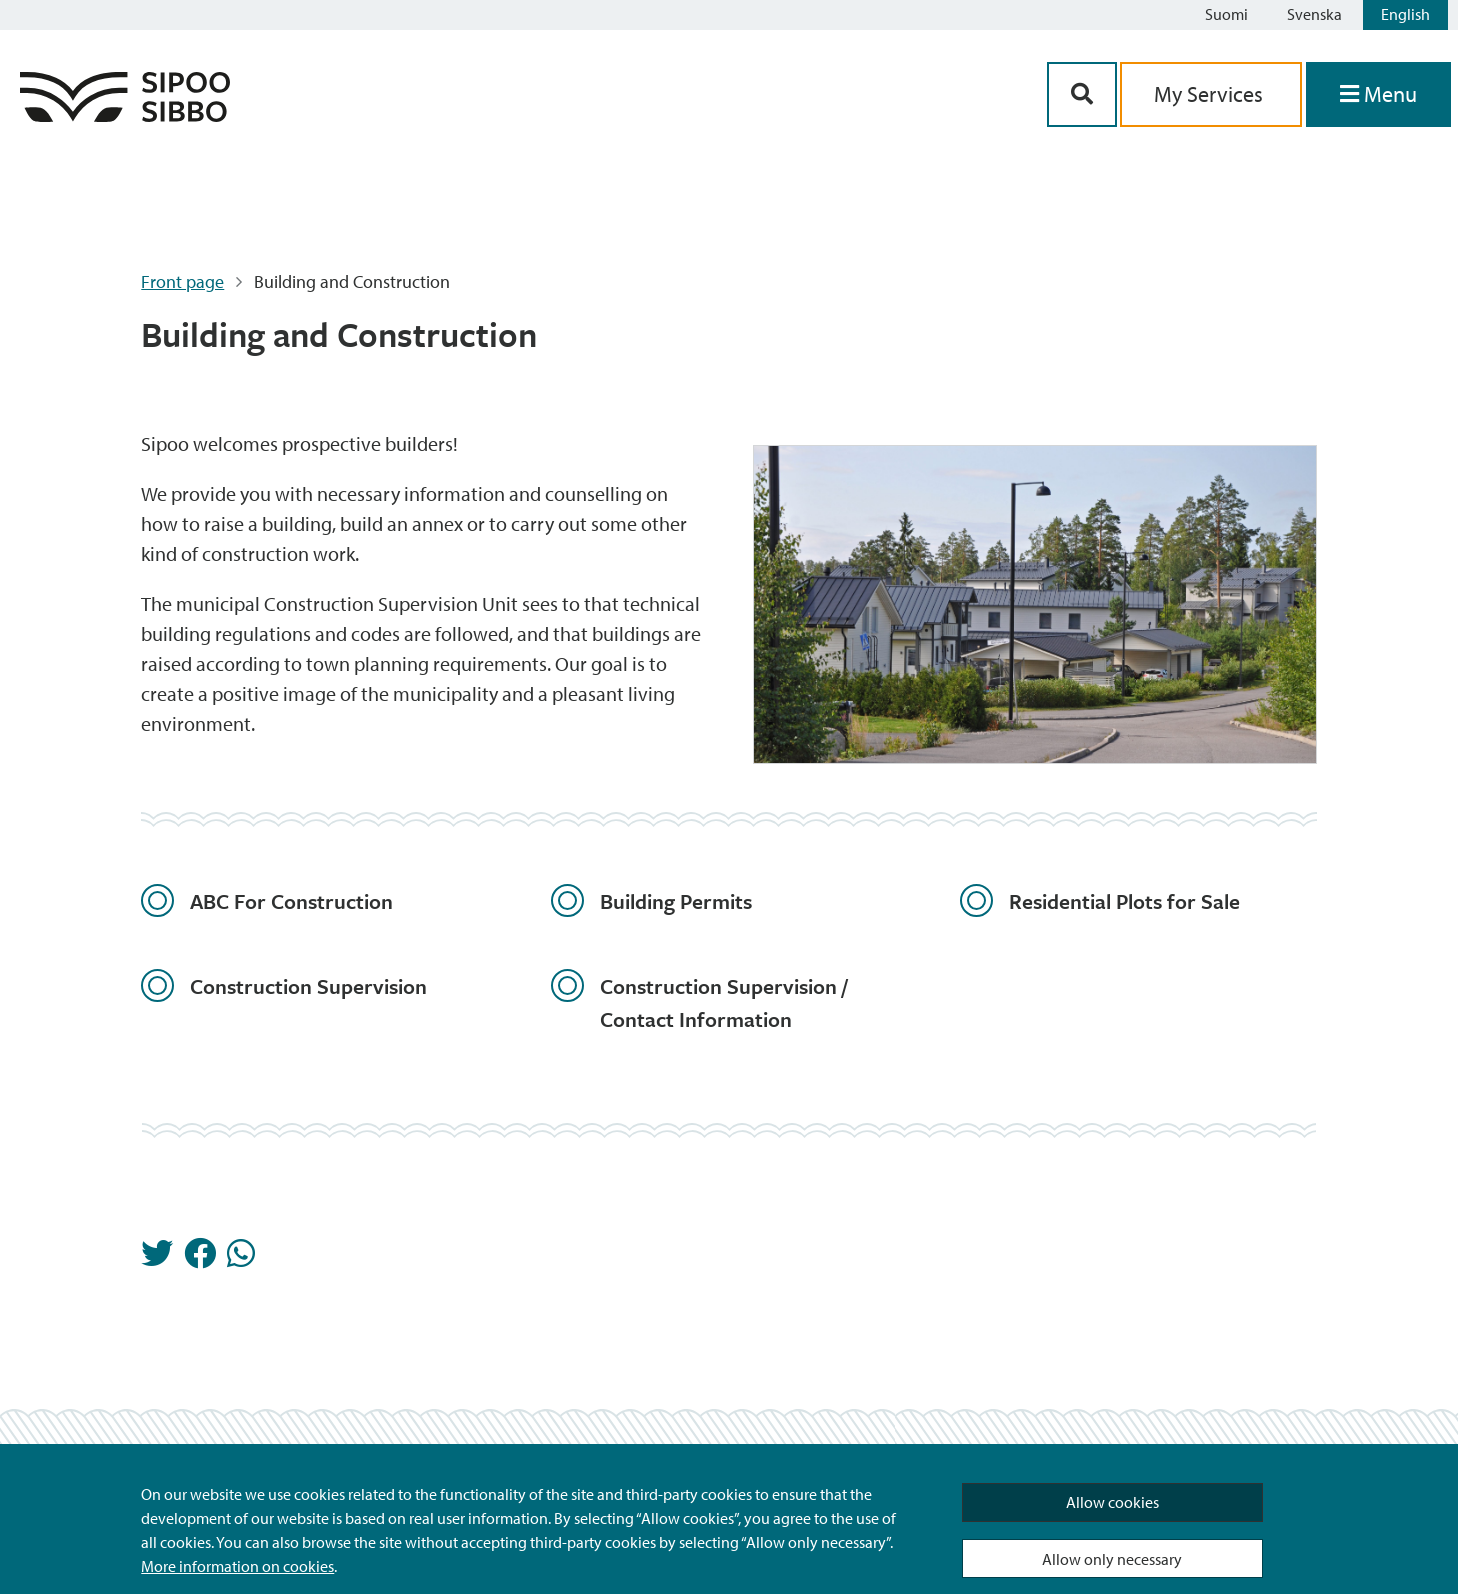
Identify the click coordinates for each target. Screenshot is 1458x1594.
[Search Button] (1082, 94)
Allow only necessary (1112, 1559)
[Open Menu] (1378, 94)
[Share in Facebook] (200, 1259)
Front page (182, 281)
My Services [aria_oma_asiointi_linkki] (1211, 94)
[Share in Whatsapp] (241, 1259)
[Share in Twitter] (157, 1259)
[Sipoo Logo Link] (125, 115)
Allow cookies (1112, 1502)
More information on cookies (237, 1566)
